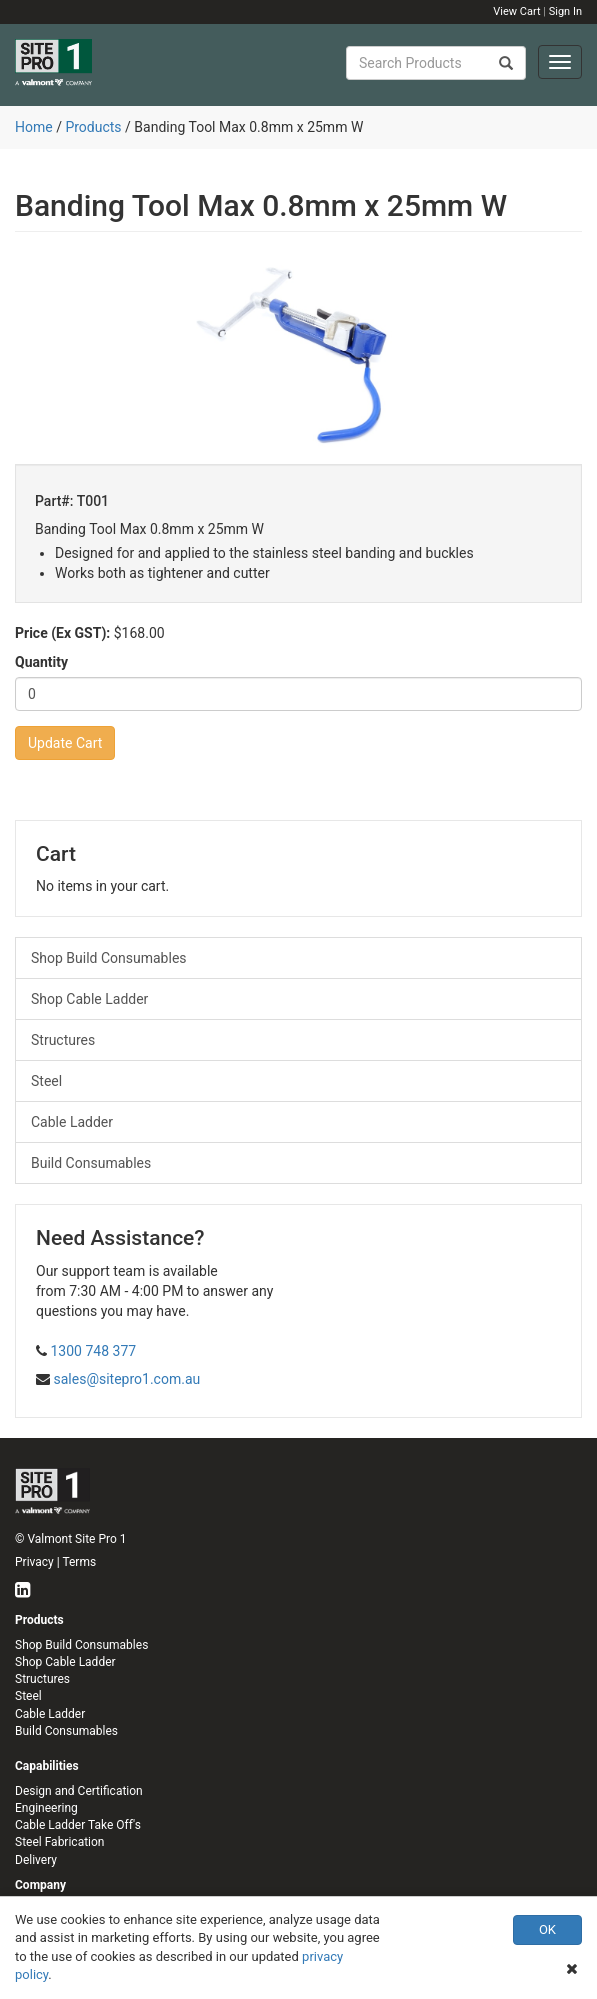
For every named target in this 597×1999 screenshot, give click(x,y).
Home (34, 127)
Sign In (565, 11)
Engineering (46, 1808)
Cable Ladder (72, 1122)
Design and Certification (79, 1791)
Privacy (34, 1562)
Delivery (36, 1860)
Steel (46, 1081)
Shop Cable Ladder (89, 999)
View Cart (516, 11)
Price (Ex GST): (62, 633)
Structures (63, 1040)
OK (547, 1929)
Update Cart (65, 743)
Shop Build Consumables (109, 958)
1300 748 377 (93, 1351)
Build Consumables (91, 1163)
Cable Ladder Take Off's (78, 1825)
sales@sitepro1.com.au (126, 1379)
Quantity (41, 662)
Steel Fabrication (59, 1842)
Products (93, 127)
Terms (79, 1562)
